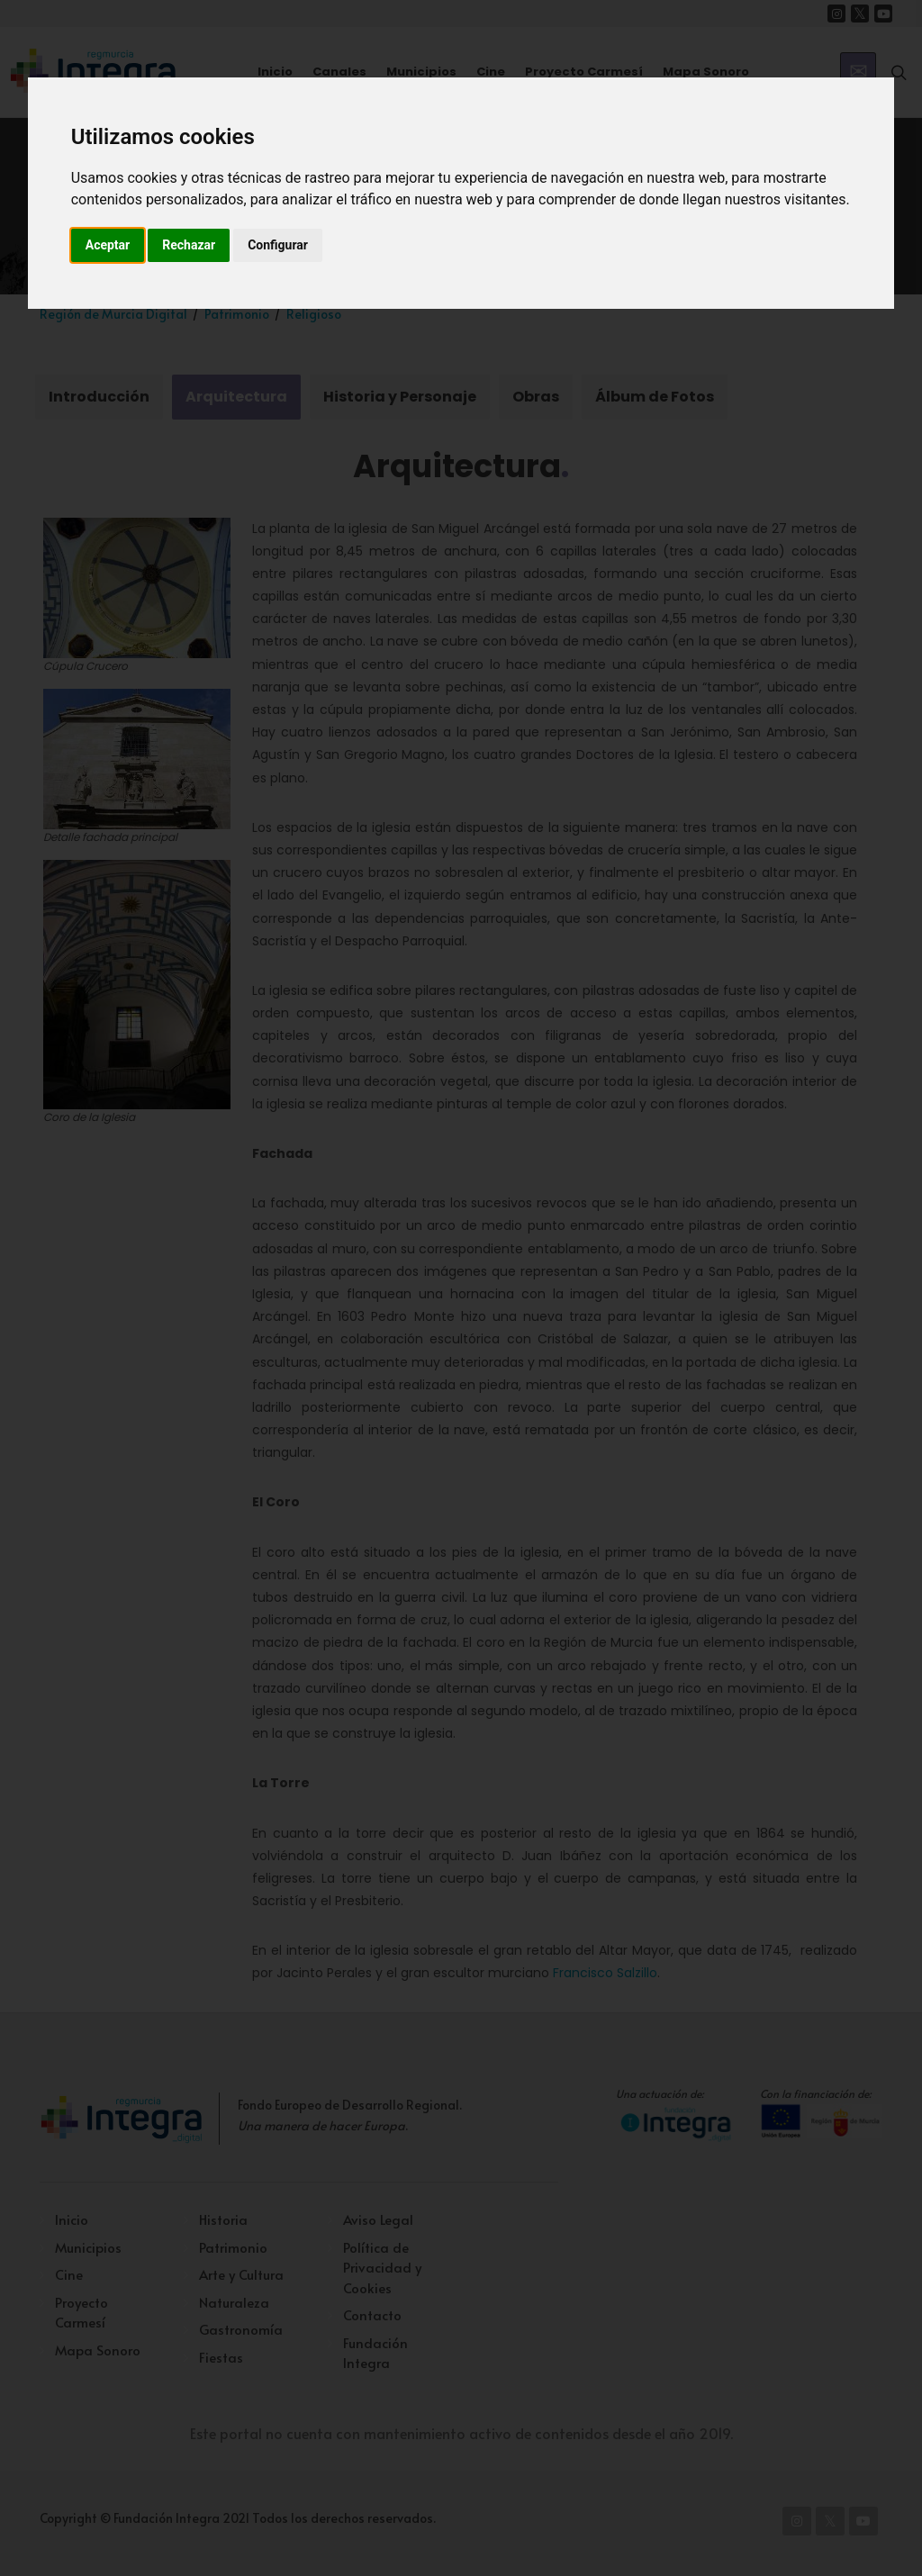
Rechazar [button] (188, 245)
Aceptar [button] (108, 245)
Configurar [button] (278, 245)
